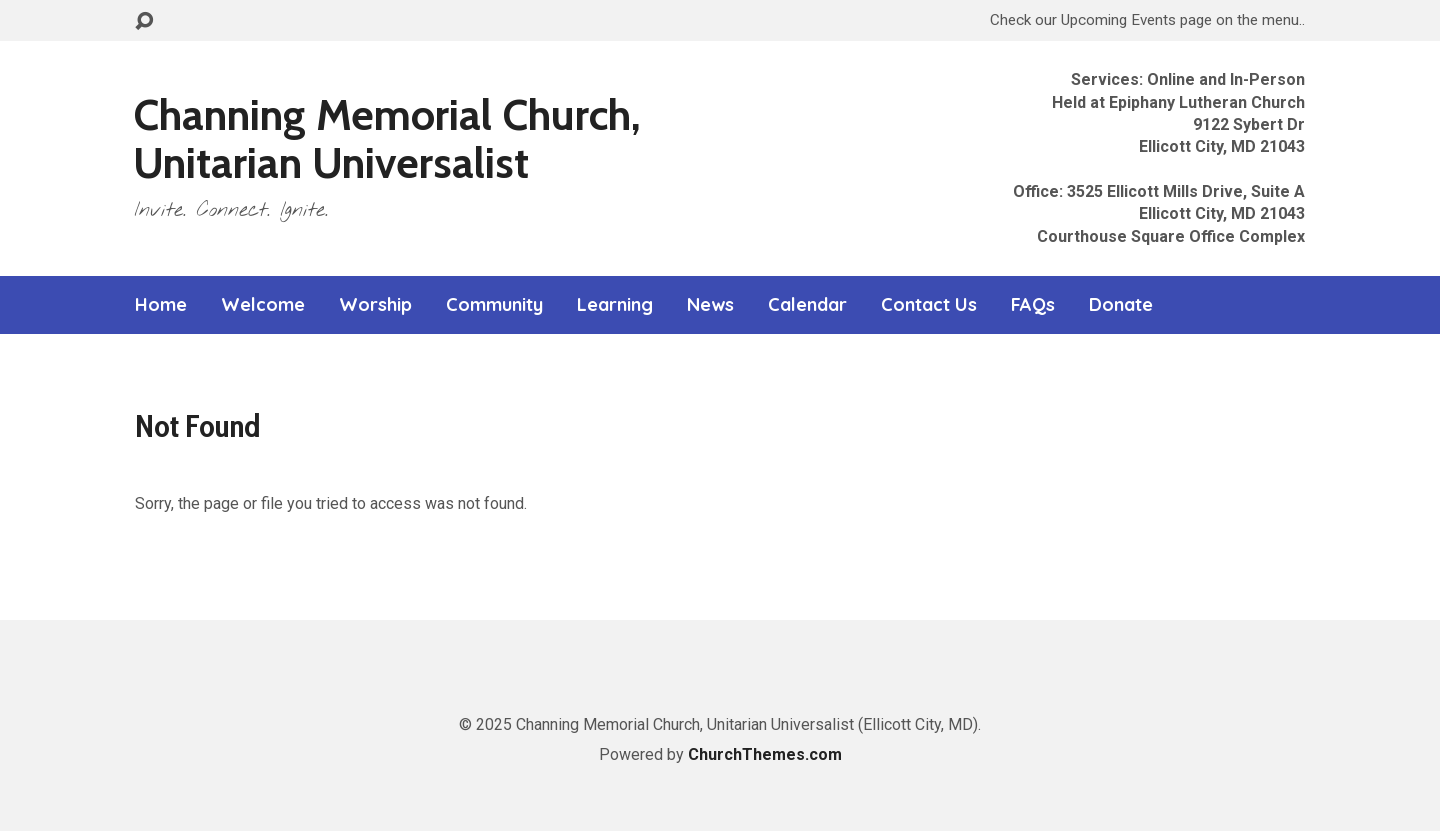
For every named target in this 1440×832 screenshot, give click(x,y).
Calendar (807, 305)
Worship (375, 305)
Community (494, 305)
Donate (1121, 305)
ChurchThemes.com (765, 754)
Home (161, 305)
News (710, 305)
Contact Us (929, 305)
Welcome (263, 305)
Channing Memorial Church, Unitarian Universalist (387, 138)
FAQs (1033, 305)
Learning (615, 305)
